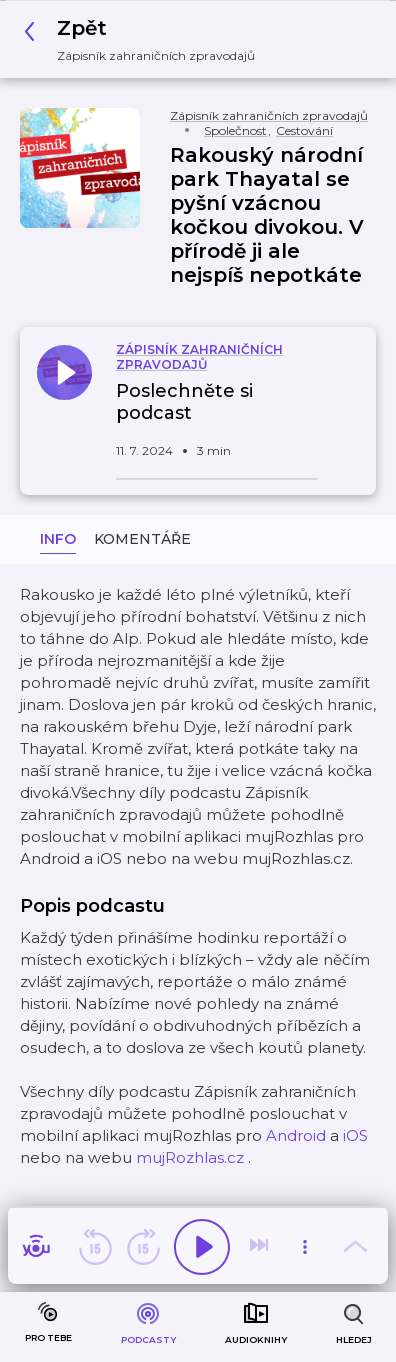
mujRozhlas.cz (190, 1157)
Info (58, 539)
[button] (145, 39)
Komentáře (142, 539)
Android (296, 1135)
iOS (355, 1135)
